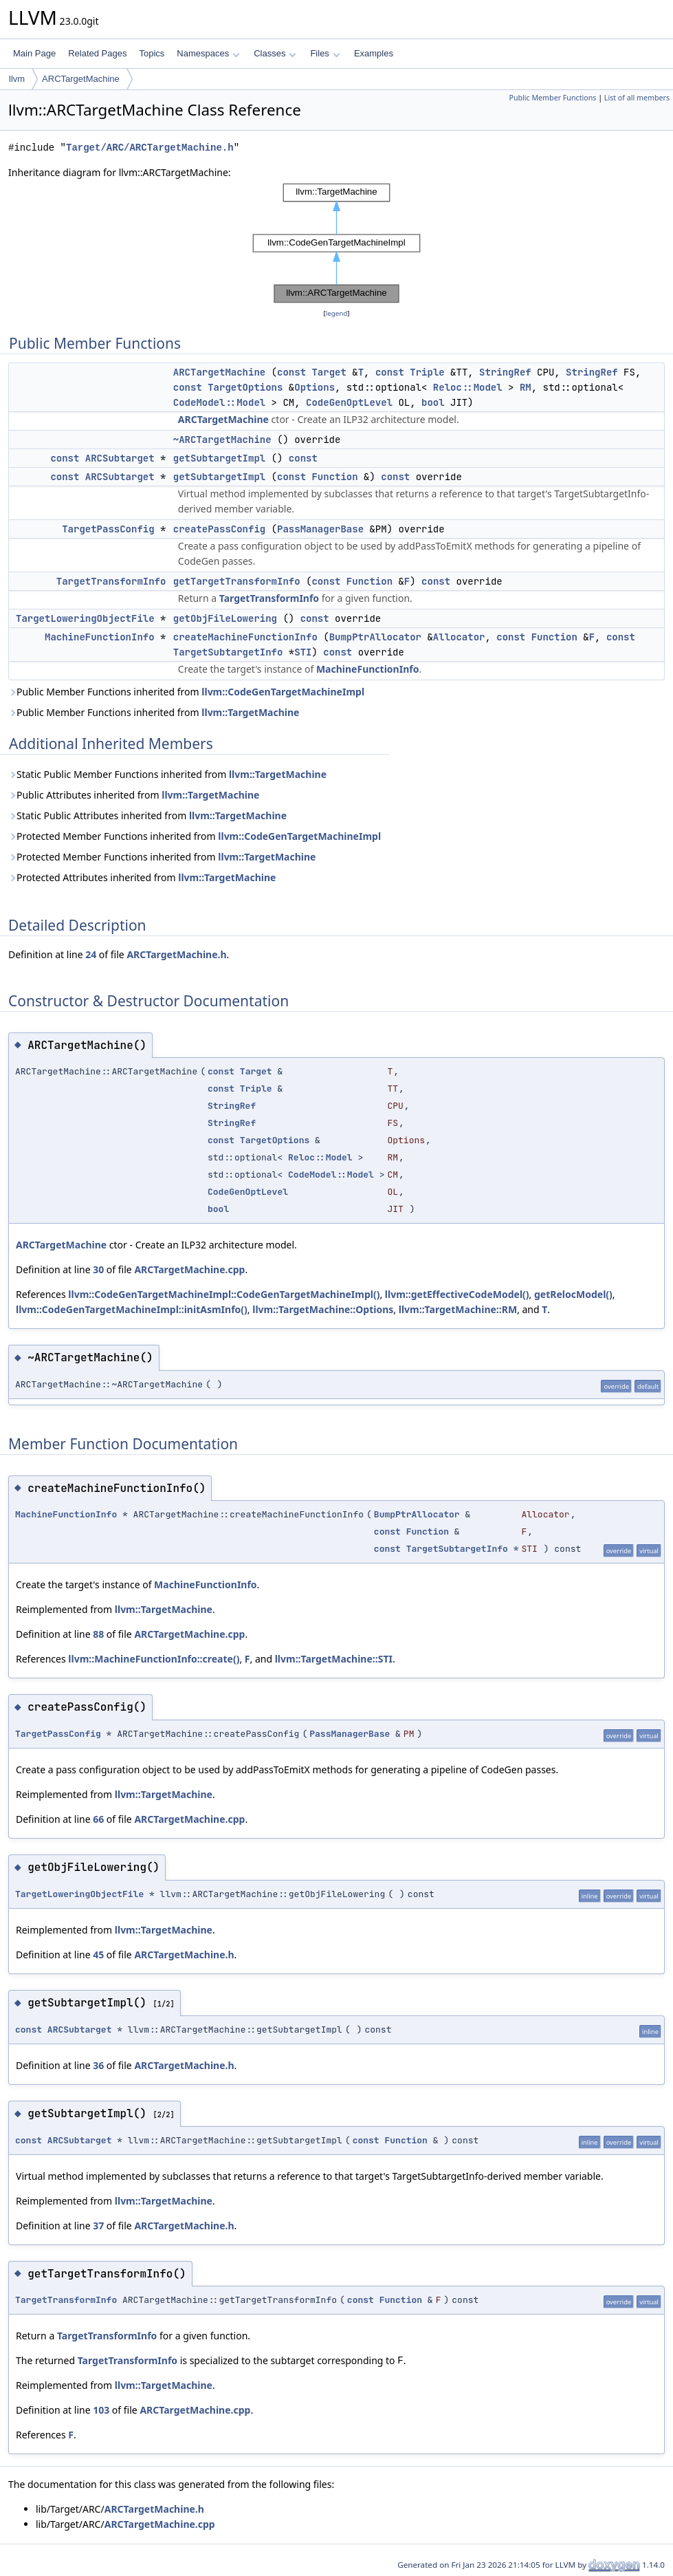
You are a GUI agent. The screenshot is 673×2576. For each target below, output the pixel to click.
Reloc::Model (468, 387)
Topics (151, 53)
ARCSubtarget (120, 458)
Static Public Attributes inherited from (147, 815)
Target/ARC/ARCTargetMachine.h (150, 147)
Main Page (34, 53)
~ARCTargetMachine (222, 439)
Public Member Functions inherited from (186, 691)
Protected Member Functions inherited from (194, 836)
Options (314, 387)
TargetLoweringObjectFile (85, 618)
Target (328, 372)
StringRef (505, 372)
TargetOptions (245, 387)
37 (98, 2225)
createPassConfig (219, 529)
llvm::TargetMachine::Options (322, 1309)
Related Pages (97, 53)
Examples (373, 53)
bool (433, 402)
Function (334, 476)
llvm (17, 79)
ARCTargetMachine (81, 79)
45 (98, 1954)
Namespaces (208, 53)
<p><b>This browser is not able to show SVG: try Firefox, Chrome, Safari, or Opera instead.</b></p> (337, 243)
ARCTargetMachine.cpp (189, 1269)
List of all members (637, 97)
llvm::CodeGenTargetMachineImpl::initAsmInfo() (131, 1309)
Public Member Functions (552, 97)
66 (98, 1819)
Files (325, 53)
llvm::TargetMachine (250, 712)
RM (525, 387)
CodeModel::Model (219, 402)
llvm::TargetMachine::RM (458, 1309)
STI (302, 652)
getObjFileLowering (225, 618)
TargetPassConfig (108, 529)
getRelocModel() (573, 1294)
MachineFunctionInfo (100, 637)
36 (98, 2065)
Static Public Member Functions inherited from (167, 774)
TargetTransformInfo (111, 581)
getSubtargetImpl (219, 458)
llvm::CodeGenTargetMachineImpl (282, 691)
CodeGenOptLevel (349, 402)
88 (98, 1634)
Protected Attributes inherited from (142, 877)
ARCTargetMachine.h (176, 954)
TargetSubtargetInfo (228, 652)
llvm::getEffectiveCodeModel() (457, 1294)
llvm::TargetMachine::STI (334, 1658)
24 (90, 954)
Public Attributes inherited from (133, 794)
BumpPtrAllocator (375, 637)
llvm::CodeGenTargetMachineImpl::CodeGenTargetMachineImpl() (223, 1294)
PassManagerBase (320, 529)
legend (337, 313)
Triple (427, 372)
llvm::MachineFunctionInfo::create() (153, 1658)
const (291, 372)
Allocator (459, 637)
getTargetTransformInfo (236, 581)
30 (98, 1269)
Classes (275, 53)
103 (101, 2409)
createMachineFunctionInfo (245, 637)
